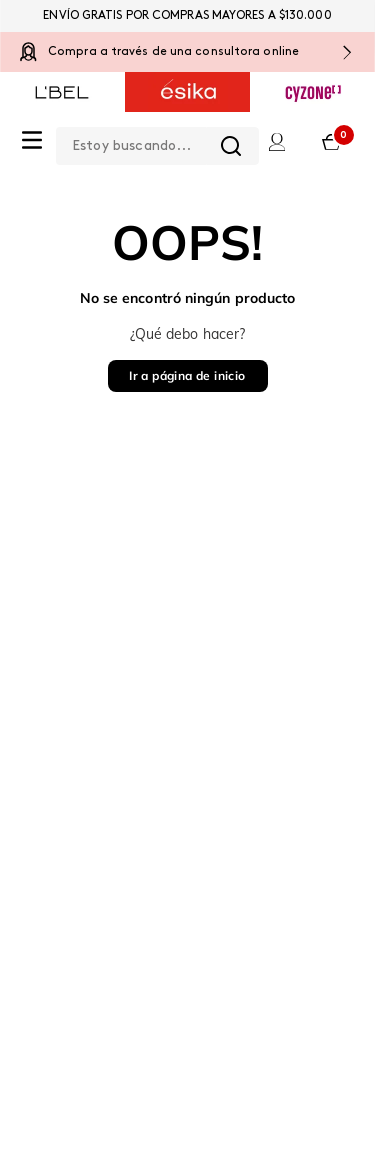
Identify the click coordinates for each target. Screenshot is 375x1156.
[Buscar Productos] (231, 146)
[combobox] (157, 142)
